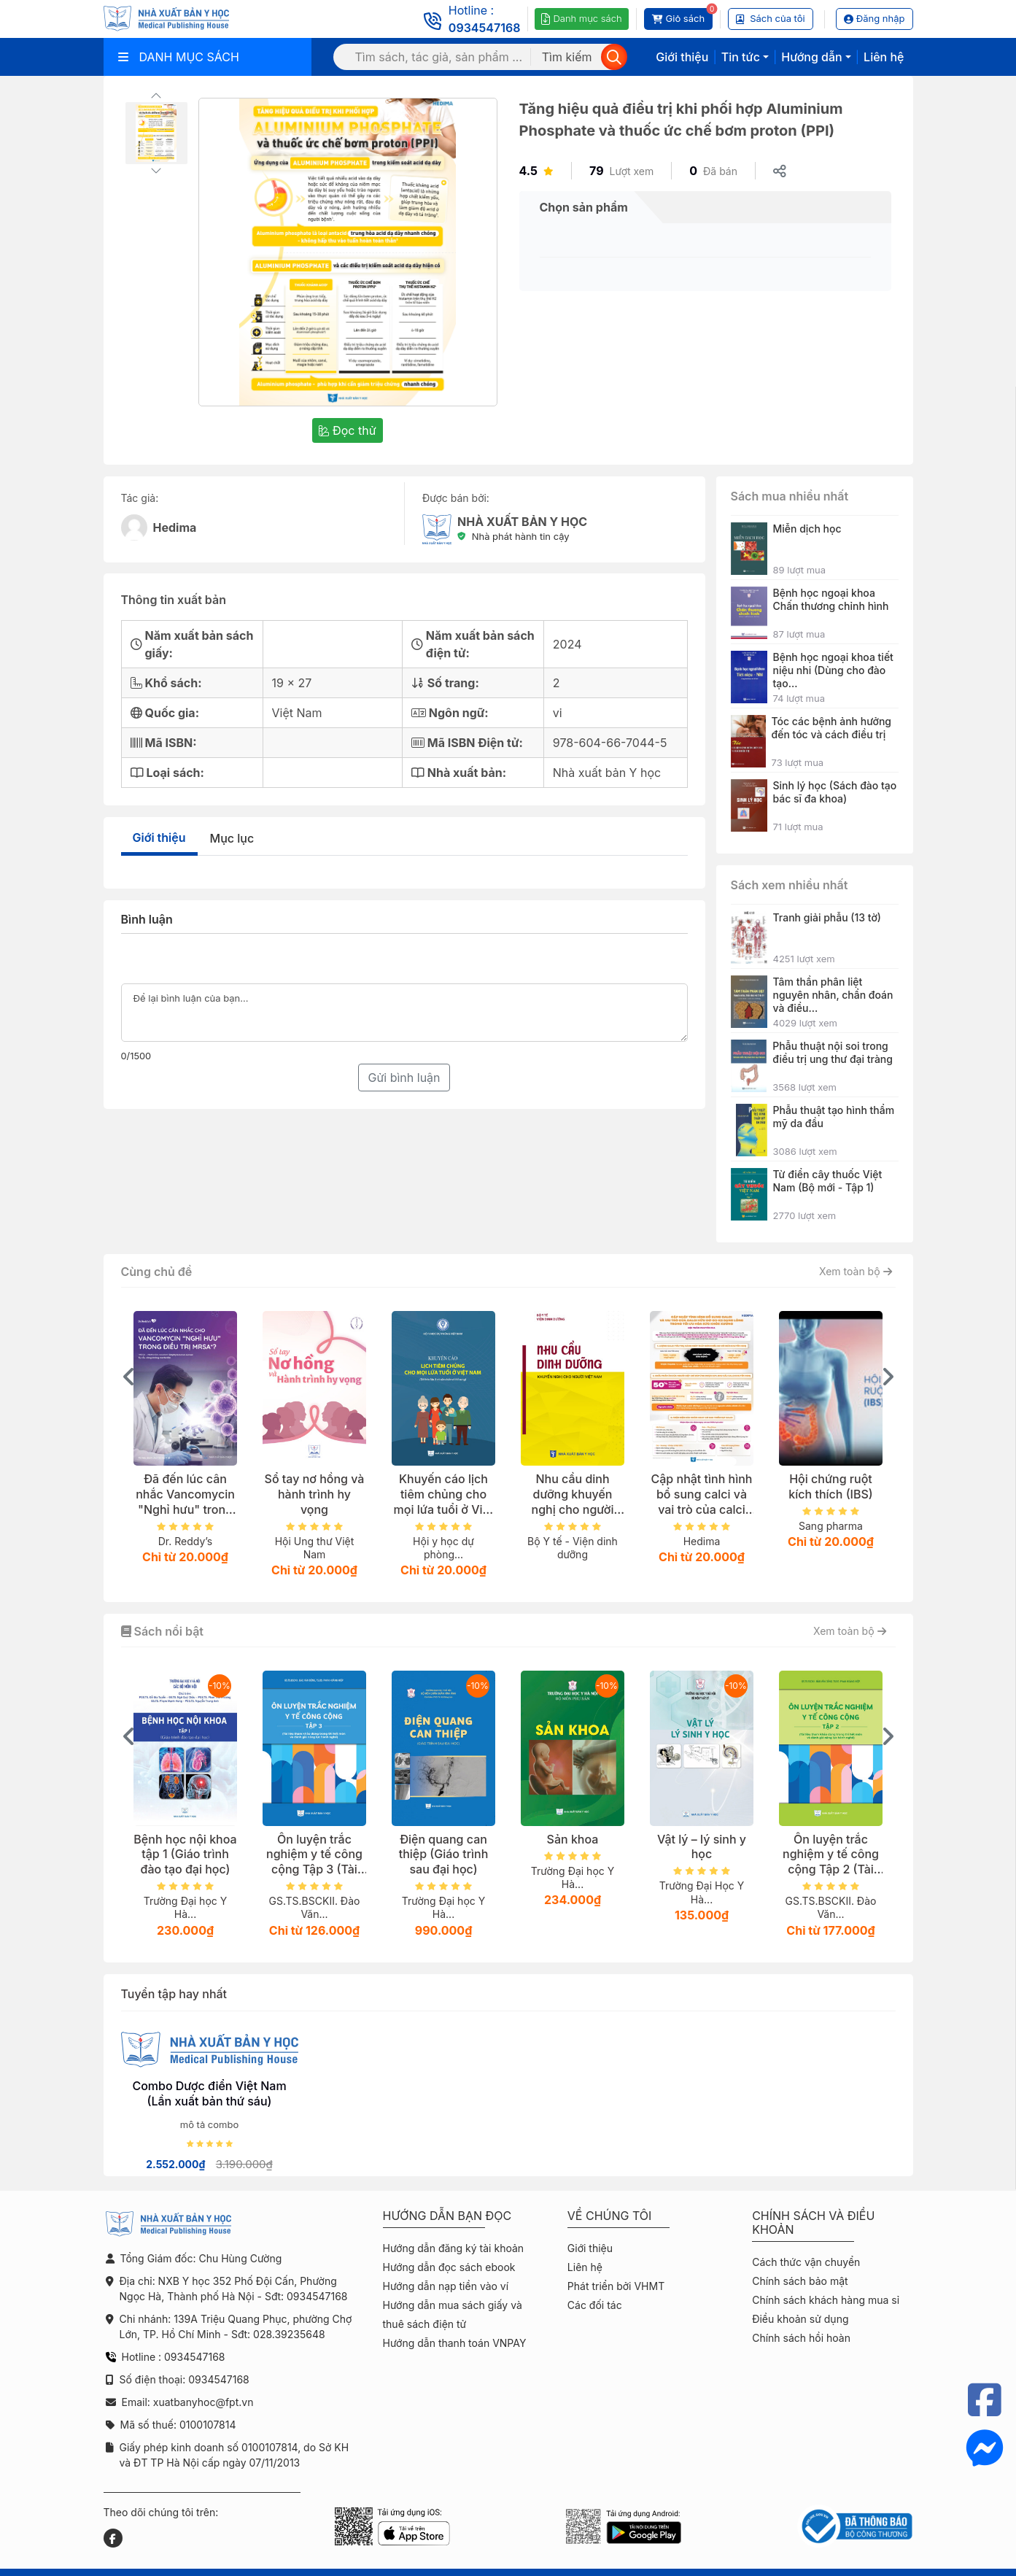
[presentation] (129, 1376)
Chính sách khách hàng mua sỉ (825, 2300)
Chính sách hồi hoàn (801, 2338)
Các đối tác (594, 2305)
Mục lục (232, 838)
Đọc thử (347, 430)
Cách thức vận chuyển (806, 2262)
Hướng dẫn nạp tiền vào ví (446, 2286)
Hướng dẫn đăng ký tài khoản (453, 2248)
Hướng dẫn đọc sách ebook (449, 2267)
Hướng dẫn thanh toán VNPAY (455, 2343)
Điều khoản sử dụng (800, 2319)
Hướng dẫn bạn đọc (447, 2216)
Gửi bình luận (404, 1077)
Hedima (175, 527)
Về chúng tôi (609, 2216)
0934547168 (485, 27)
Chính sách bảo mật (800, 2281)
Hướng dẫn (811, 57)
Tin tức (740, 57)
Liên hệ (884, 57)
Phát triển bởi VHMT (615, 2286)
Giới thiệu (682, 57)
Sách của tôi (770, 18)
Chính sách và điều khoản (813, 2223)
